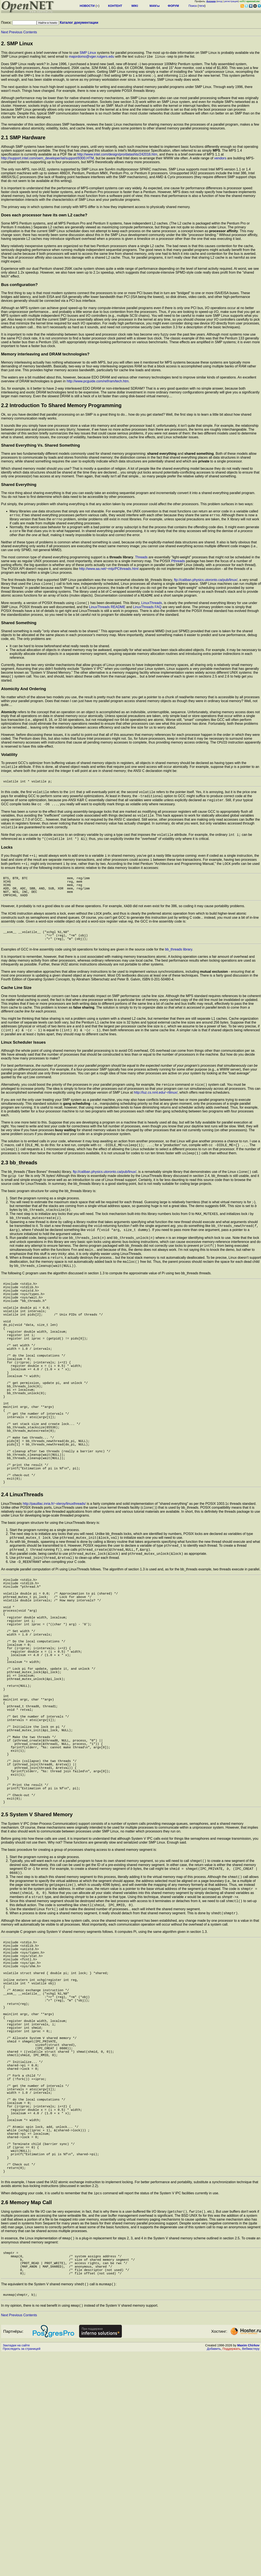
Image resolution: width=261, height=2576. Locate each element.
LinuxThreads (151, 608)
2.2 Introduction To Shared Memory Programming (61, 406)
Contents (30, 32)
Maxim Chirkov (248, 2568)
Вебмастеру (251, 2572)
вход (219, 1)
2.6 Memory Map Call (26, 2416)
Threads (141, 560)
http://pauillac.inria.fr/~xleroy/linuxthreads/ (54, 1590)
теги (201, 5)
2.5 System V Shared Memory (37, 1962)
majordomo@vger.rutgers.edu (91, 57)
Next (4, 32)
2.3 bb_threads (19, 1190)
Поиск (193, 5)
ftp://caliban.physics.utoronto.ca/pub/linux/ (205, 583)
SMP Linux (88, 52)
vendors (220, 159)
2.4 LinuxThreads (22, 1581)
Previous (15, 32)
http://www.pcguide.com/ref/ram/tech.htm (98, 382)
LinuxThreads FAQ (147, 612)
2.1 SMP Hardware (23, 139)
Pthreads (178, 564)
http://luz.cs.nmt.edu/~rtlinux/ (155, 1118)
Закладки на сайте (16, 2568)
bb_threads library (178, 973)
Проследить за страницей (21, 2572)
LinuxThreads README (107, 612)
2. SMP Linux (17, 43)
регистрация (231, 1)
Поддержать (231, 2572)
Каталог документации (79, 22)
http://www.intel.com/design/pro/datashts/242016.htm (117, 155)
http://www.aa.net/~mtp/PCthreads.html (109, 572)
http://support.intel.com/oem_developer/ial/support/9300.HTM (47, 159)
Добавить (214, 2572)
